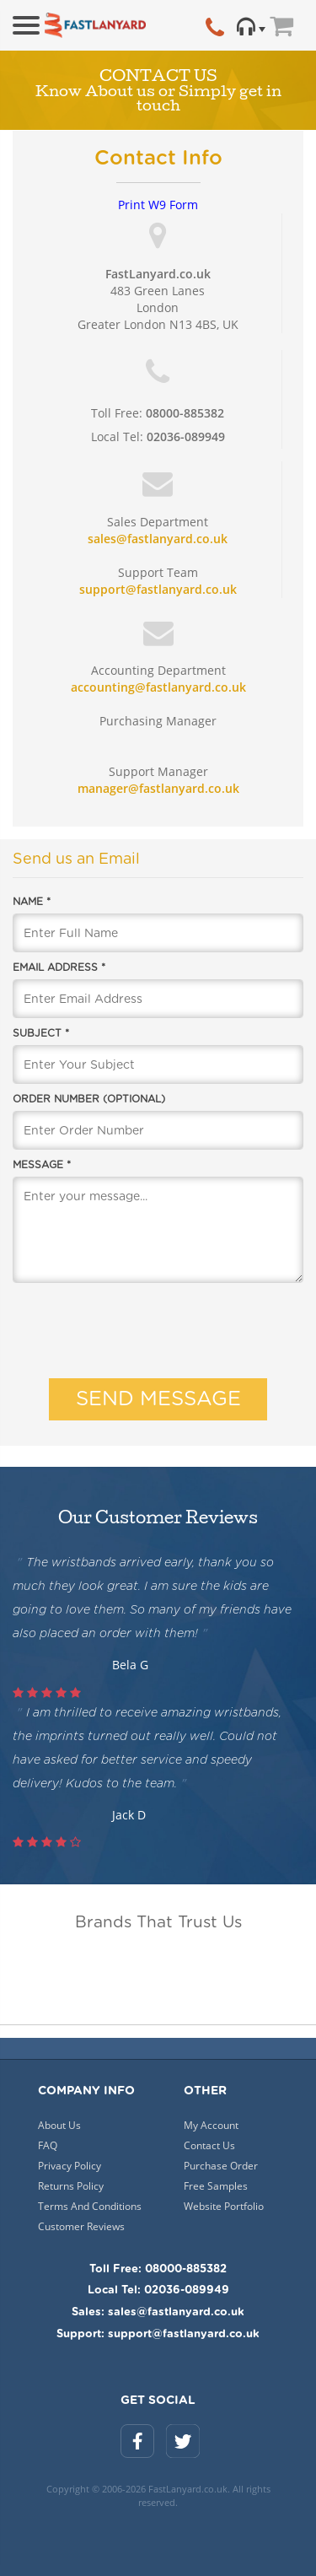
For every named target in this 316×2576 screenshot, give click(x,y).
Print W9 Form (158, 205)
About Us (59, 2125)
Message (42, 1165)
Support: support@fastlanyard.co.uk (158, 2334)
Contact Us (209, 2145)
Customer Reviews (81, 2226)
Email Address (59, 967)
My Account (211, 2125)
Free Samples (216, 2186)
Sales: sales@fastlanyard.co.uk (158, 2312)
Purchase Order (221, 2165)
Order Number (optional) (89, 1099)
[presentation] (158, 1328)
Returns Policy (71, 2186)
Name (32, 902)
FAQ (47, 2145)
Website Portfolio (224, 2206)
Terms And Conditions (90, 2206)
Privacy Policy (69, 2165)
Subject (41, 1033)
